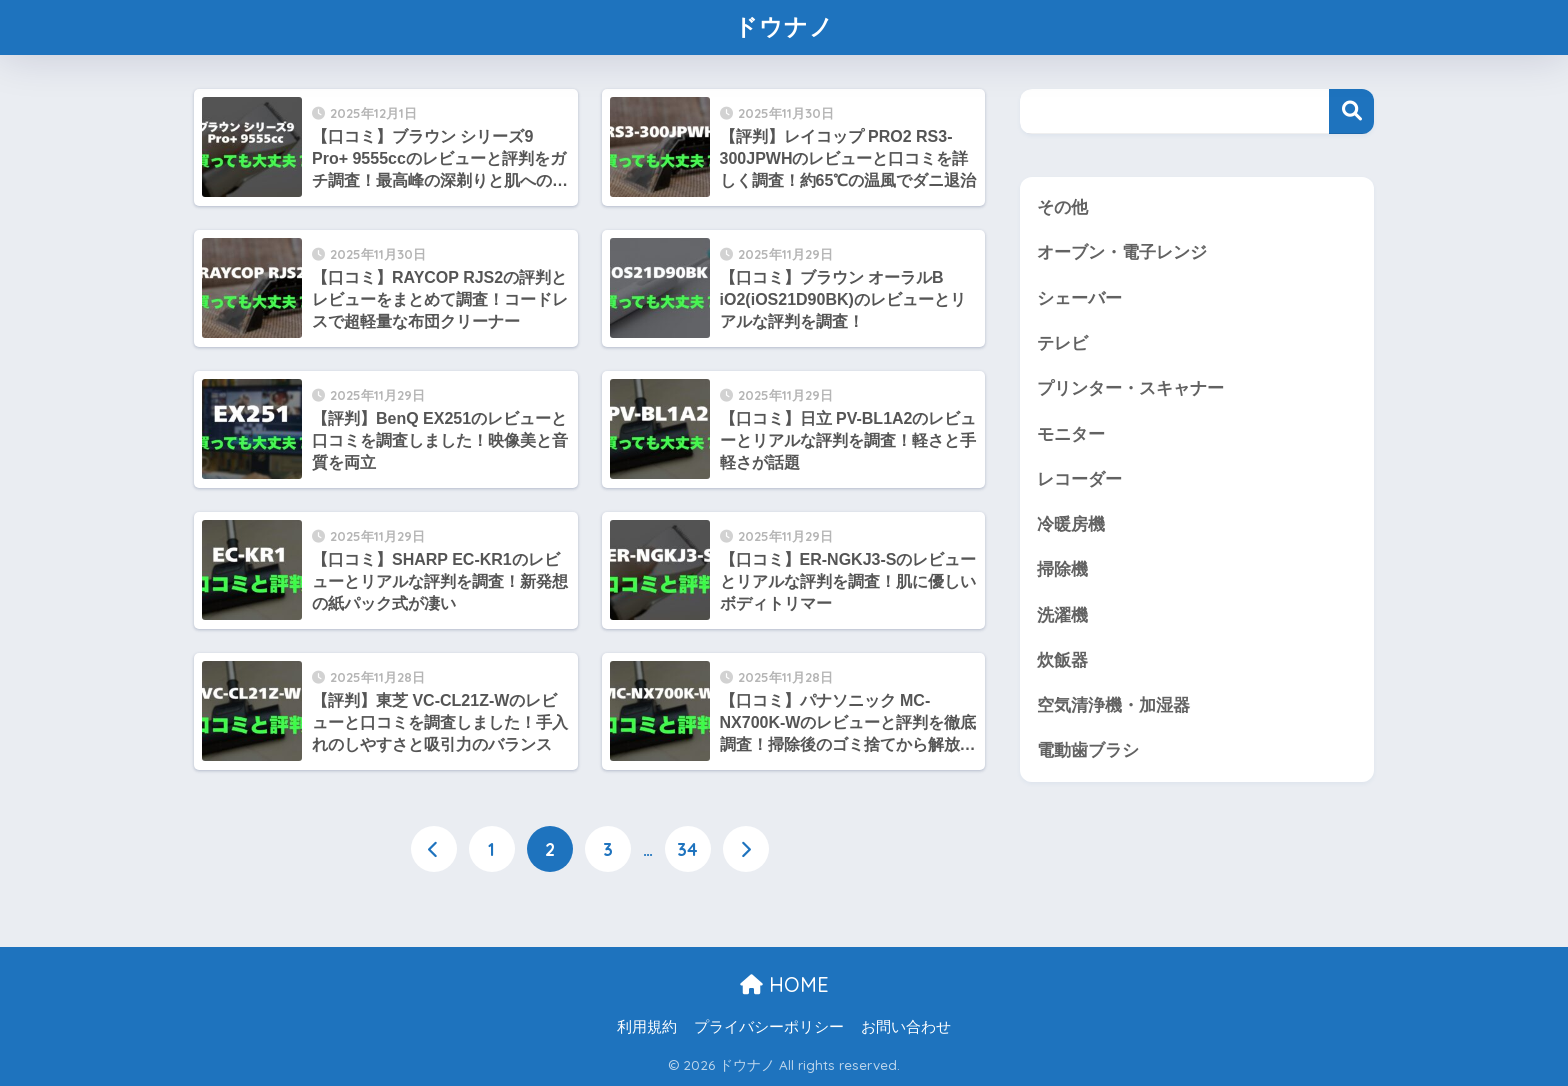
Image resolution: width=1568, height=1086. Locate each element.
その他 (1062, 207)
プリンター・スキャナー (1130, 388)
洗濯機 (1062, 615)
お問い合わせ (906, 1027)
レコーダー (1079, 479)
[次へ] (746, 849)
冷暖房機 (1071, 524)
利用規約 (647, 1027)
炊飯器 (1062, 660)
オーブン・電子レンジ (1122, 252)
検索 (1351, 111)
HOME (784, 984)
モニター (1071, 434)
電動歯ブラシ (1088, 750)
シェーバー (1079, 298)
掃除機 (1062, 569)
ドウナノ (784, 26)
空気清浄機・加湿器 (1113, 705)
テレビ (1062, 343)
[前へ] (434, 849)
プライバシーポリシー (769, 1027)
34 (687, 849)
